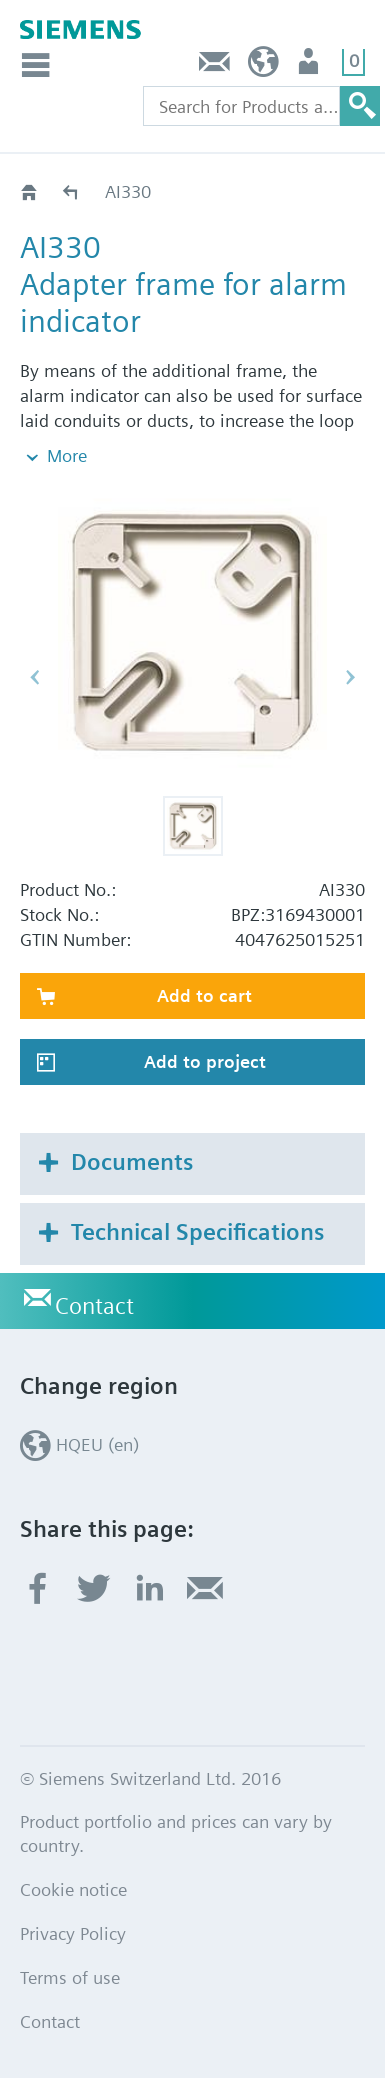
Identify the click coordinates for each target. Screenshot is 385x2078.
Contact (215, 66)
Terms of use (70, 1977)
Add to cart (204, 995)
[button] (193, 826)
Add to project (205, 1061)
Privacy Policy (73, 1933)
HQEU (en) (263, 66)
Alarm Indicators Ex (71, 191)
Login (310, 66)
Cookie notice (73, 1889)
